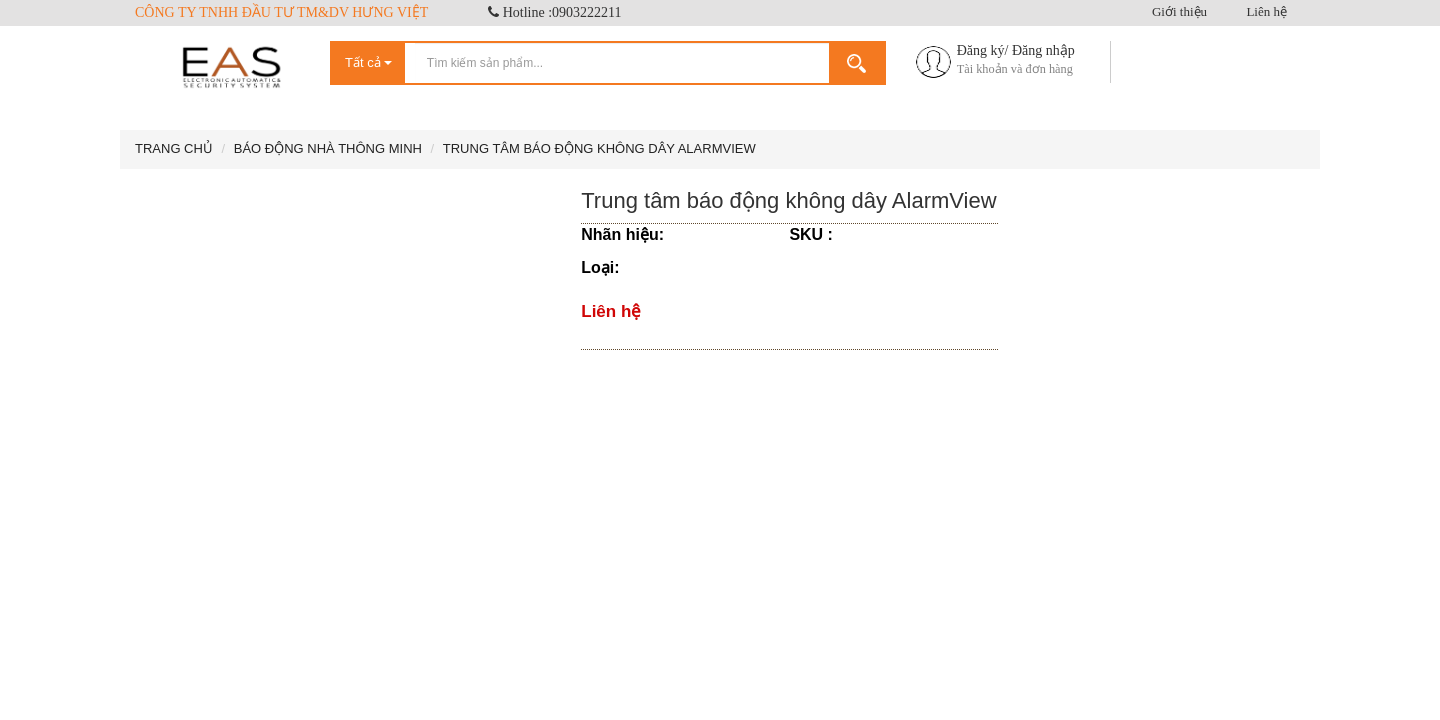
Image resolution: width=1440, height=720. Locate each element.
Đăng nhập (1043, 50)
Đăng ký (981, 50)
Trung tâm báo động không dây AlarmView (599, 148)
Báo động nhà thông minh (328, 148)
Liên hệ (1266, 11)
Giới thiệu (1179, 11)
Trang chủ (174, 148)
